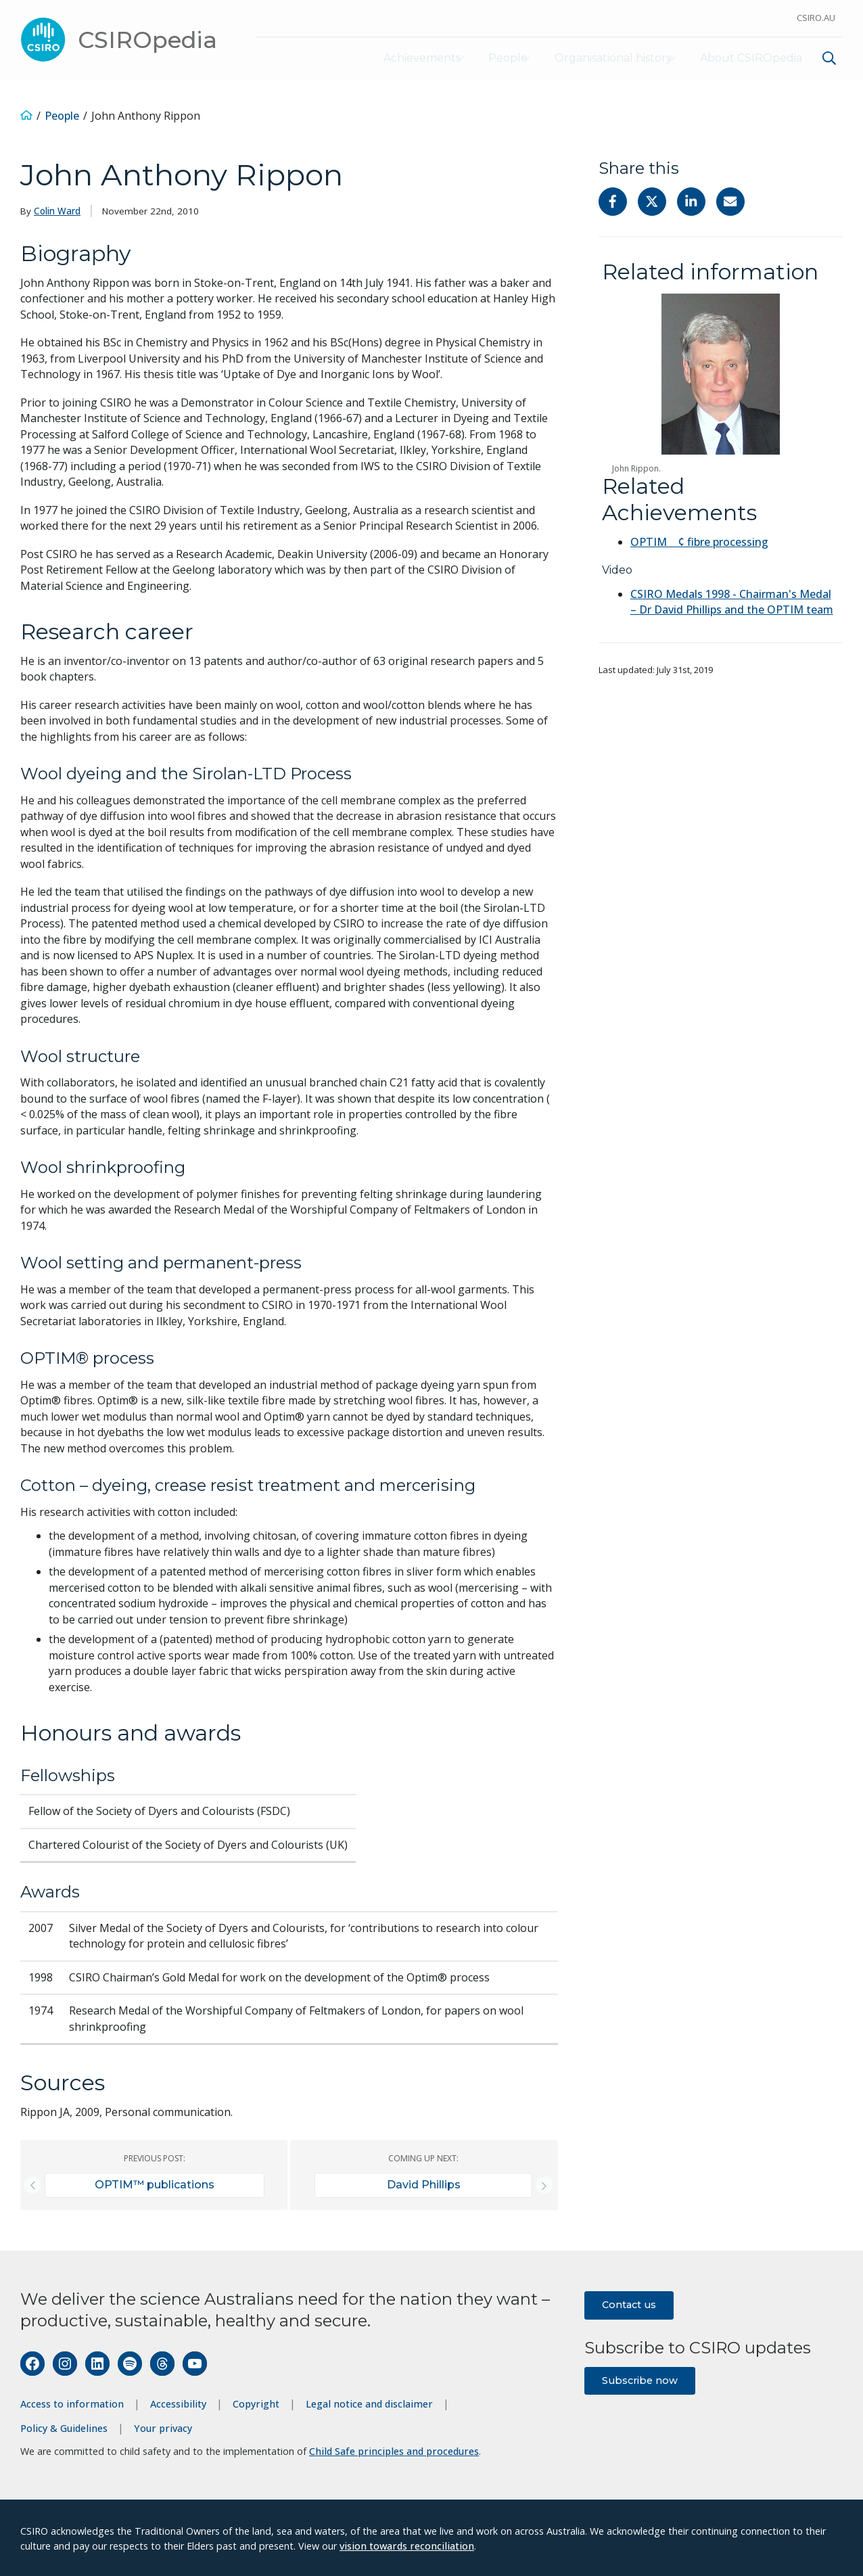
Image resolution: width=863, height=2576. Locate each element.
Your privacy (163, 2426)
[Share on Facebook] (613, 200)
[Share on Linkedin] (691, 200)
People (483, 57)
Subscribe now (640, 2378)
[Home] (26, 113)
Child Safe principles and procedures (394, 2449)
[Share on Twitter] (652, 200)
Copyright (256, 2402)
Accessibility (178, 2402)
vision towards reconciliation (407, 2543)
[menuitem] (827, 59)
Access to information (72, 2402)
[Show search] (829, 57)
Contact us (629, 2303)
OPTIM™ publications (154, 2182)
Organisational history (600, 57)
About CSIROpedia (750, 57)
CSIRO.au (816, 18)
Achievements (384, 57)
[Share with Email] (730, 200)
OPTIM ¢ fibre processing (699, 539)
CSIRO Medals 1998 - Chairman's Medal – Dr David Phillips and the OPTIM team (731, 600)
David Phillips (424, 2182)
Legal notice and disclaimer (369, 2402)
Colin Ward (57, 210)
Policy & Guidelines (64, 2426)
